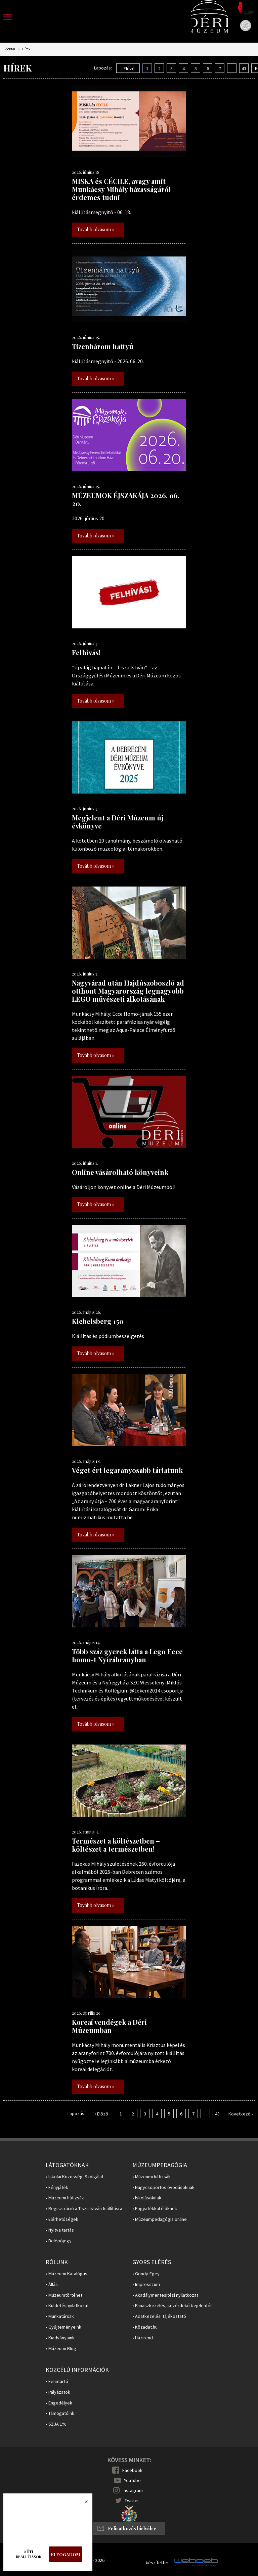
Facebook (132, 2470)
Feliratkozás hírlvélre (132, 2528)
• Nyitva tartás (60, 2230)
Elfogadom (65, 2554)
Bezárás (83, 2503)
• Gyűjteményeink (63, 2327)
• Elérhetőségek (62, 2219)
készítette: (157, 2563)
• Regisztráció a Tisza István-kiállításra (84, 2208)
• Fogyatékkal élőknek (154, 2208)
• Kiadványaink (60, 2338)
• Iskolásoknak (146, 2198)
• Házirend (142, 2338)
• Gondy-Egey (146, 2274)
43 (244, 68)
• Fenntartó (57, 2381)
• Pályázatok (58, 2392)
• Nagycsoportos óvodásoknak (163, 2187)
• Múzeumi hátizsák (65, 2198)
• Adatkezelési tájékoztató (159, 2316)
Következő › (240, 2114)
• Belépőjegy (59, 2241)
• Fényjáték (57, 2187)
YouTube (132, 2480)
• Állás (52, 2284)
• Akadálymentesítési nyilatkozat (165, 2295)
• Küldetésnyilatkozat (67, 2305)
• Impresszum (146, 2284)
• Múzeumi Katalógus (66, 2274)
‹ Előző (128, 68)
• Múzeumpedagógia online (159, 2219)
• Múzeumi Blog (61, 2348)
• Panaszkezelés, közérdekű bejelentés (172, 2305)
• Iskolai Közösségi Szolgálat (74, 2177)
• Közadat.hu (145, 2327)
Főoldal (9, 49)
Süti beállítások (29, 2554)
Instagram (133, 2490)
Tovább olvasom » (95, 229)
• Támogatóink (60, 2413)
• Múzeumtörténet (64, 2295)
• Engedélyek (59, 2403)
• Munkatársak (60, 2316)
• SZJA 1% (56, 2424)
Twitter (132, 2500)
